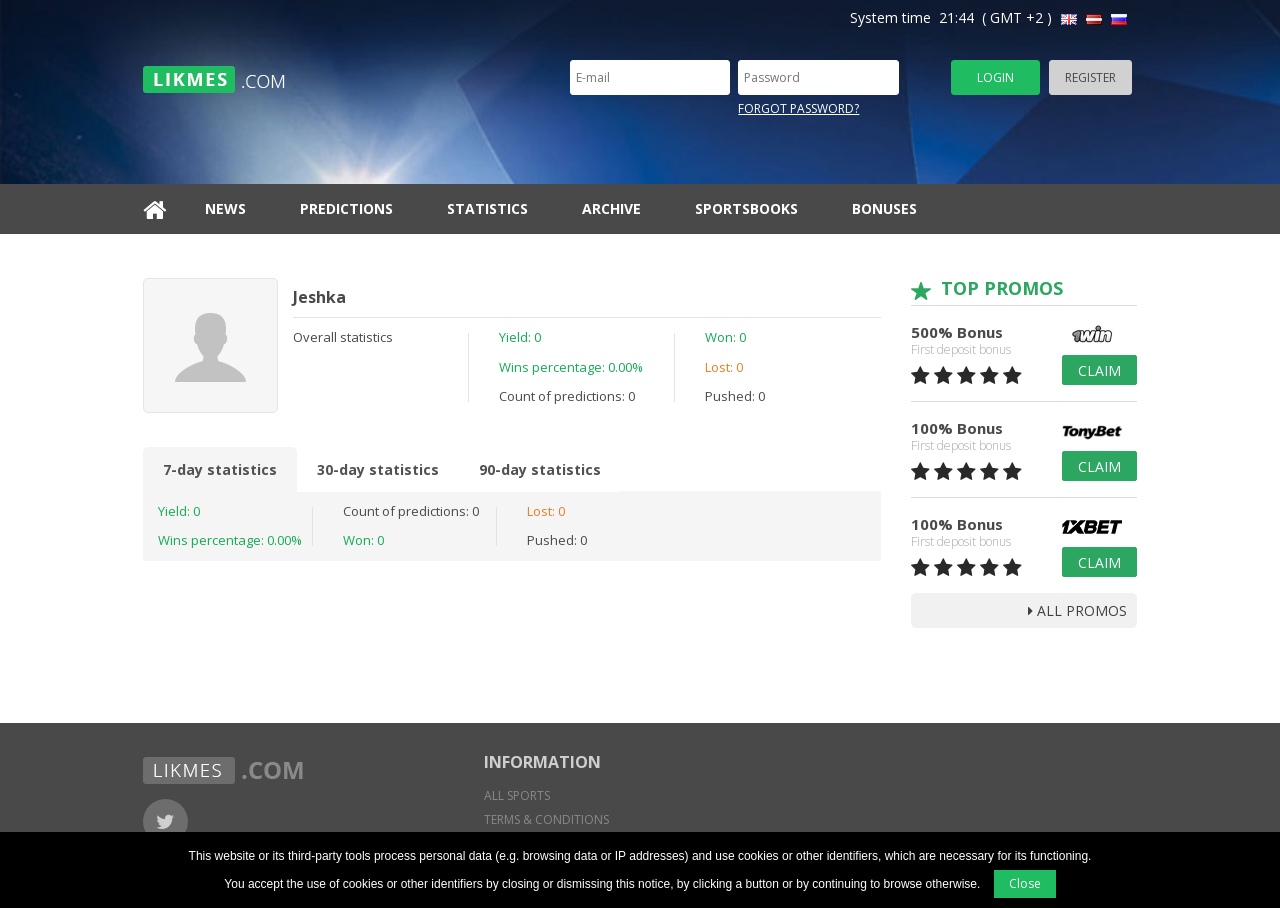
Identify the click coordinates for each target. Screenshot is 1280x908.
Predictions (346, 208)
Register (1090, 77)
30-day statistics (378, 469)
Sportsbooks (746, 208)
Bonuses (884, 208)
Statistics (487, 208)
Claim (1099, 370)
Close (1025, 883)
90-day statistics (540, 469)
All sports (517, 795)
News (225, 208)
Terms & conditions (546, 819)
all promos (1077, 610)
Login (995, 77)
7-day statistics (220, 469)
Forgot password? (798, 108)
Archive (611, 208)
